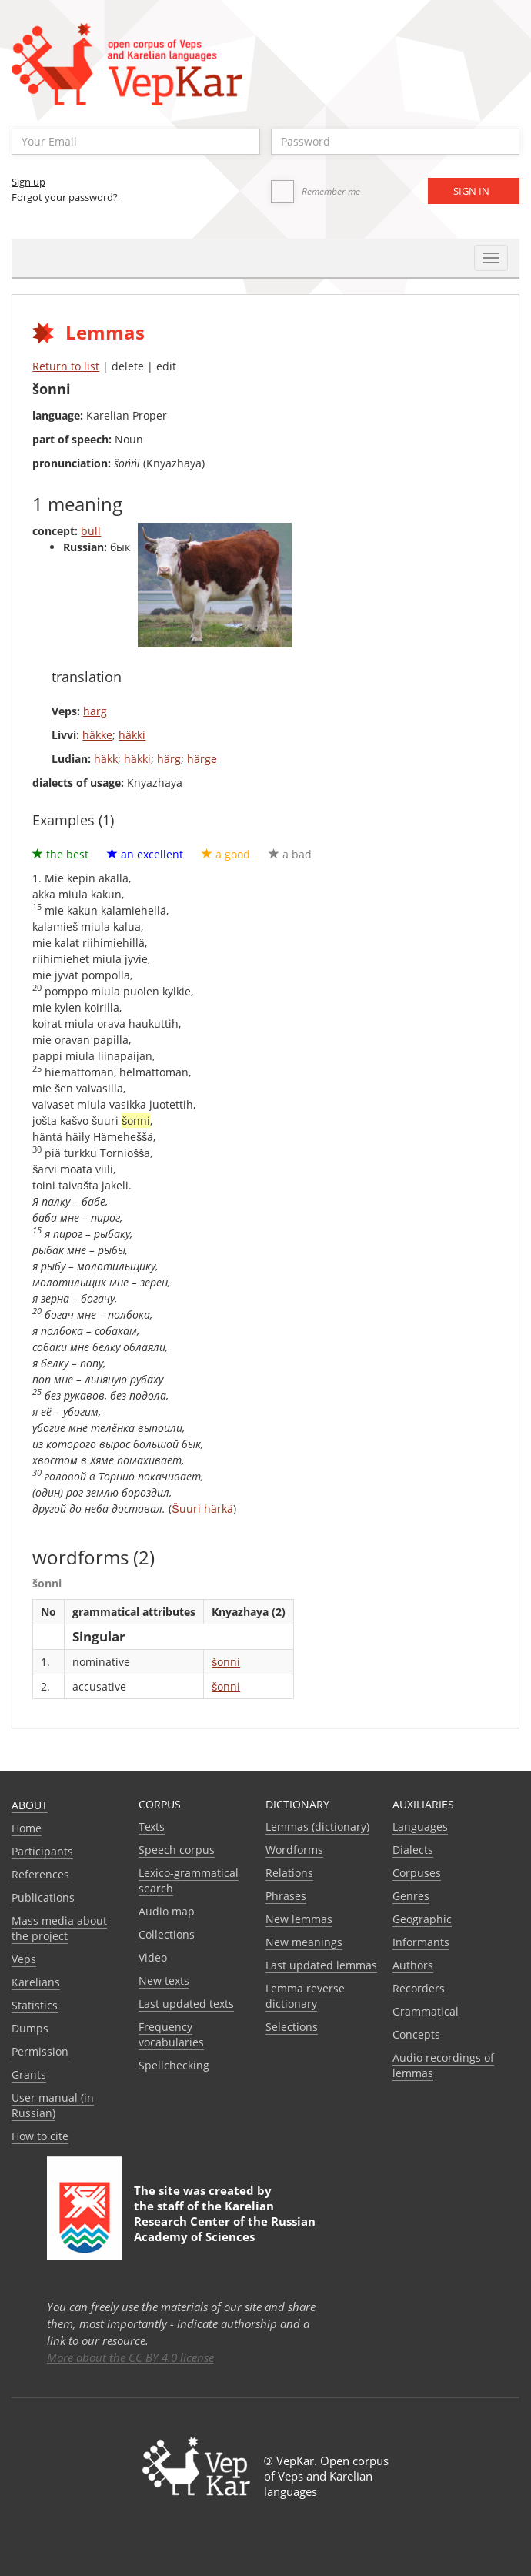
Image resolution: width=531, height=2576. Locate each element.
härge (202, 758)
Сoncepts (416, 2034)
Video (153, 1957)
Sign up (28, 182)
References (40, 1874)
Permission (40, 2051)
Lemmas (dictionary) (317, 1826)
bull (91, 531)
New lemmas (299, 1919)
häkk (106, 758)
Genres (410, 1896)
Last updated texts (186, 2003)
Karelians (36, 1982)
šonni (226, 1661)
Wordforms (294, 1849)
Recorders (418, 1988)
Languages (420, 1826)
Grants (29, 2074)
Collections (167, 1934)
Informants (420, 1942)
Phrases (286, 1896)
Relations (289, 1872)
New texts (164, 1980)
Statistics (35, 2005)
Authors (412, 1965)
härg (95, 711)
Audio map (167, 1911)
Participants (42, 1851)
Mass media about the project (59, 1928)
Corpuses (416, 1872)
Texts (152, 1826)
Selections (292, 2026)
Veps (24, 1959)
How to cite (40, 2136)
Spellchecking (174, 2065)
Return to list (65, 366)
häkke (97, 735)
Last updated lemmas (321, 1965)
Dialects (412, 1849)
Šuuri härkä (202, 1508)
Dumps (30, 2028)
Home (27, 1828)
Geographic (422, 1919)
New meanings (304, 1942)
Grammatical (425, 2011)
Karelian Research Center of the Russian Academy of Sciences (225, 2221)
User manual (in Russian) (53, 2105)
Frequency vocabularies (171, 2034)
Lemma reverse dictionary (305, 1996)
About (30, 1805)
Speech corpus (177, 1849)
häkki (132, 735)
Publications (43, 1897)
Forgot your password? (65, 197)
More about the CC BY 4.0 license (130, 2357)
